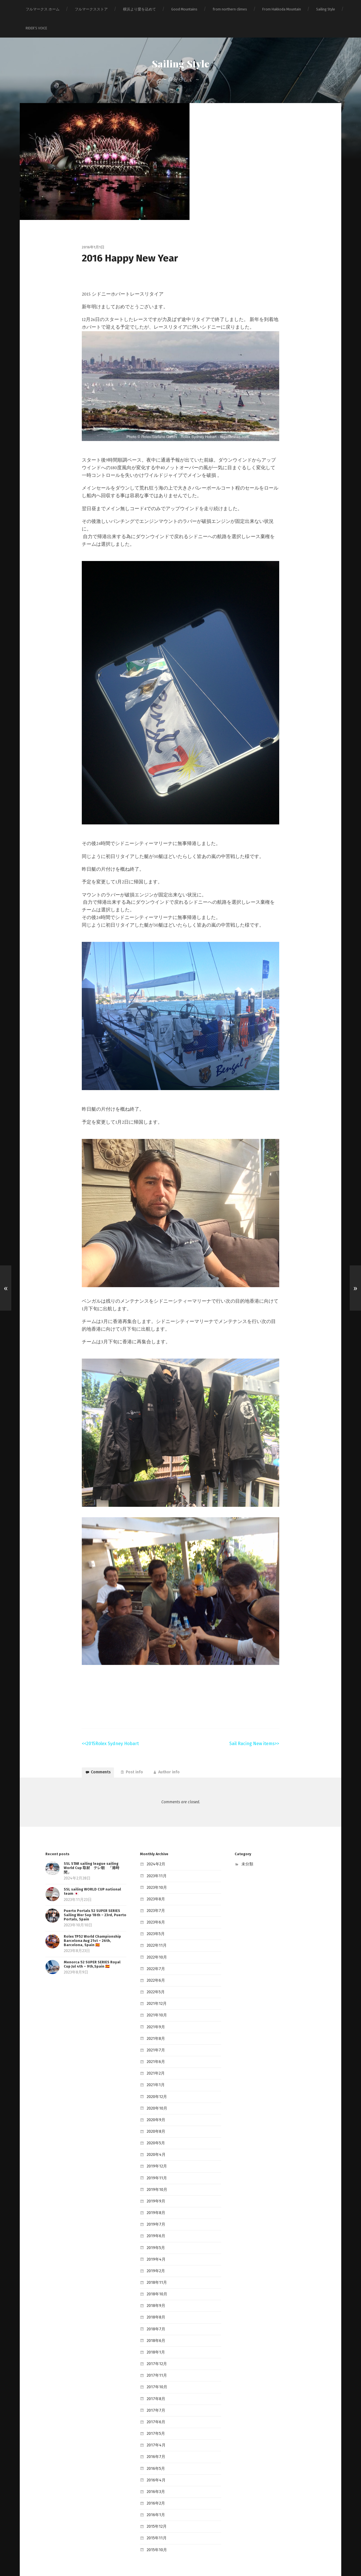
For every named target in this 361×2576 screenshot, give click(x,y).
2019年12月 (155, 2153)
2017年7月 (154, 2383)
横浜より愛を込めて (139, 9)
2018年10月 (156, 2274)
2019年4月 (155, 2241)
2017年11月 (155, 2350)
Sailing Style (325, 9)
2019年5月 (155, 2230)
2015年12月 (155, 2492)
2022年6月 (155, 1979)
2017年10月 (155, 2361)
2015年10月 (155, 2514)
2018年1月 (155, 2328)
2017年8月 (155, 2372)
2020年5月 (155, 2132)
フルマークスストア (91, 9)
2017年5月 (155, 2405)
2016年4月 (155, 2448)
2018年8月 (155, 2295)
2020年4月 (155, 2143)
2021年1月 (154, 2077)
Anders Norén (204, 2559)
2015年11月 (155, 2503)
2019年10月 (155, 2175)
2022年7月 (155, 1968)
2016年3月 (155, 2459)
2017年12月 (155, 2339)
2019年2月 (155, 2252)
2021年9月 (155, 2022)
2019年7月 (155, 2208)
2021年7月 (154, 2044)
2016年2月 (155, 2470)
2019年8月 (155, 2197)
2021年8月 (155, 2033)
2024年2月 (155, 1870)
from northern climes (230, 9)
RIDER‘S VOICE (36, 28)
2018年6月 (155, 2317)
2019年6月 (155, 2219)
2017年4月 (155, 2416)
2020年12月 (155, 2088)
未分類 (246, 1870)
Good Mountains (184, 9)
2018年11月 (155, 2263)
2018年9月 (155, 2285)
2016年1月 (154, 2481)
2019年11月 (155, 2164)
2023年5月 (155, 1935)
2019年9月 (155, 2186)
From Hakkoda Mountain (281, 9)
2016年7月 (155, 2427)
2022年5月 (155, 1990)
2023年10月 (156, 1891)
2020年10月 (156, 2099)
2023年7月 (155, 1913)
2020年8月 (155, 2121)
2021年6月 (155, 2055)
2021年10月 (155, 2011)
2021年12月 (155, 2001)
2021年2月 (154, 2066)
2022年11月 (155, 1946)
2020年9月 (155, 2110)
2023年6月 (155, 1924)
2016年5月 (155, 2437)
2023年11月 (155, 1880)
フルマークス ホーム (43, 9)
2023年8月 (155, 1902)
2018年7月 (155, 2306)
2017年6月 (155, 2394)
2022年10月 (155, 1957)
